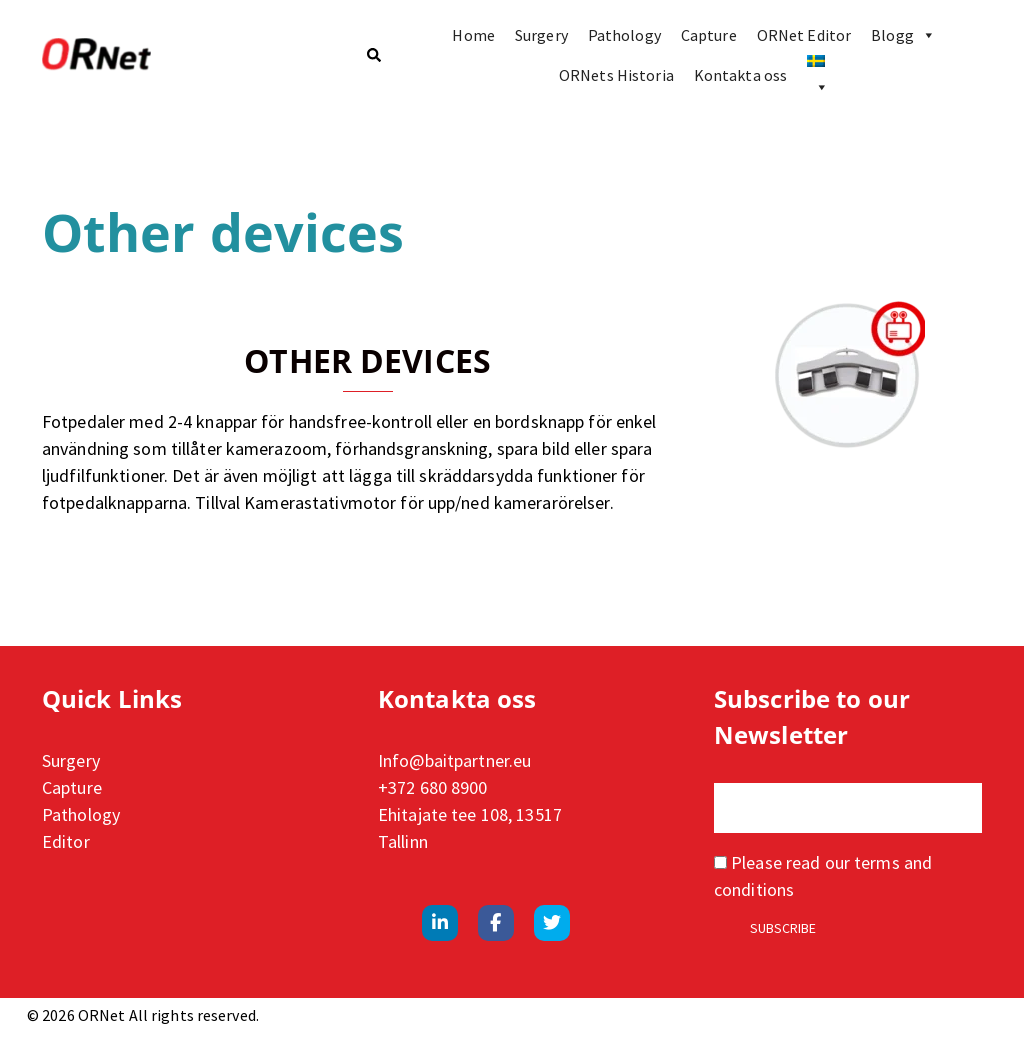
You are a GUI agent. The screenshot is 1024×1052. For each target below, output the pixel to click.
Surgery (541, 35)
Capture (709, 35)
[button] (373, 55)
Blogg (903, 35)
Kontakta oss (740, 75)
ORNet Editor (804, 35)
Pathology (624, 35)
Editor (66, 841)
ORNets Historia (616, 75)
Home (473, 35)
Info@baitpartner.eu (454, 760)
